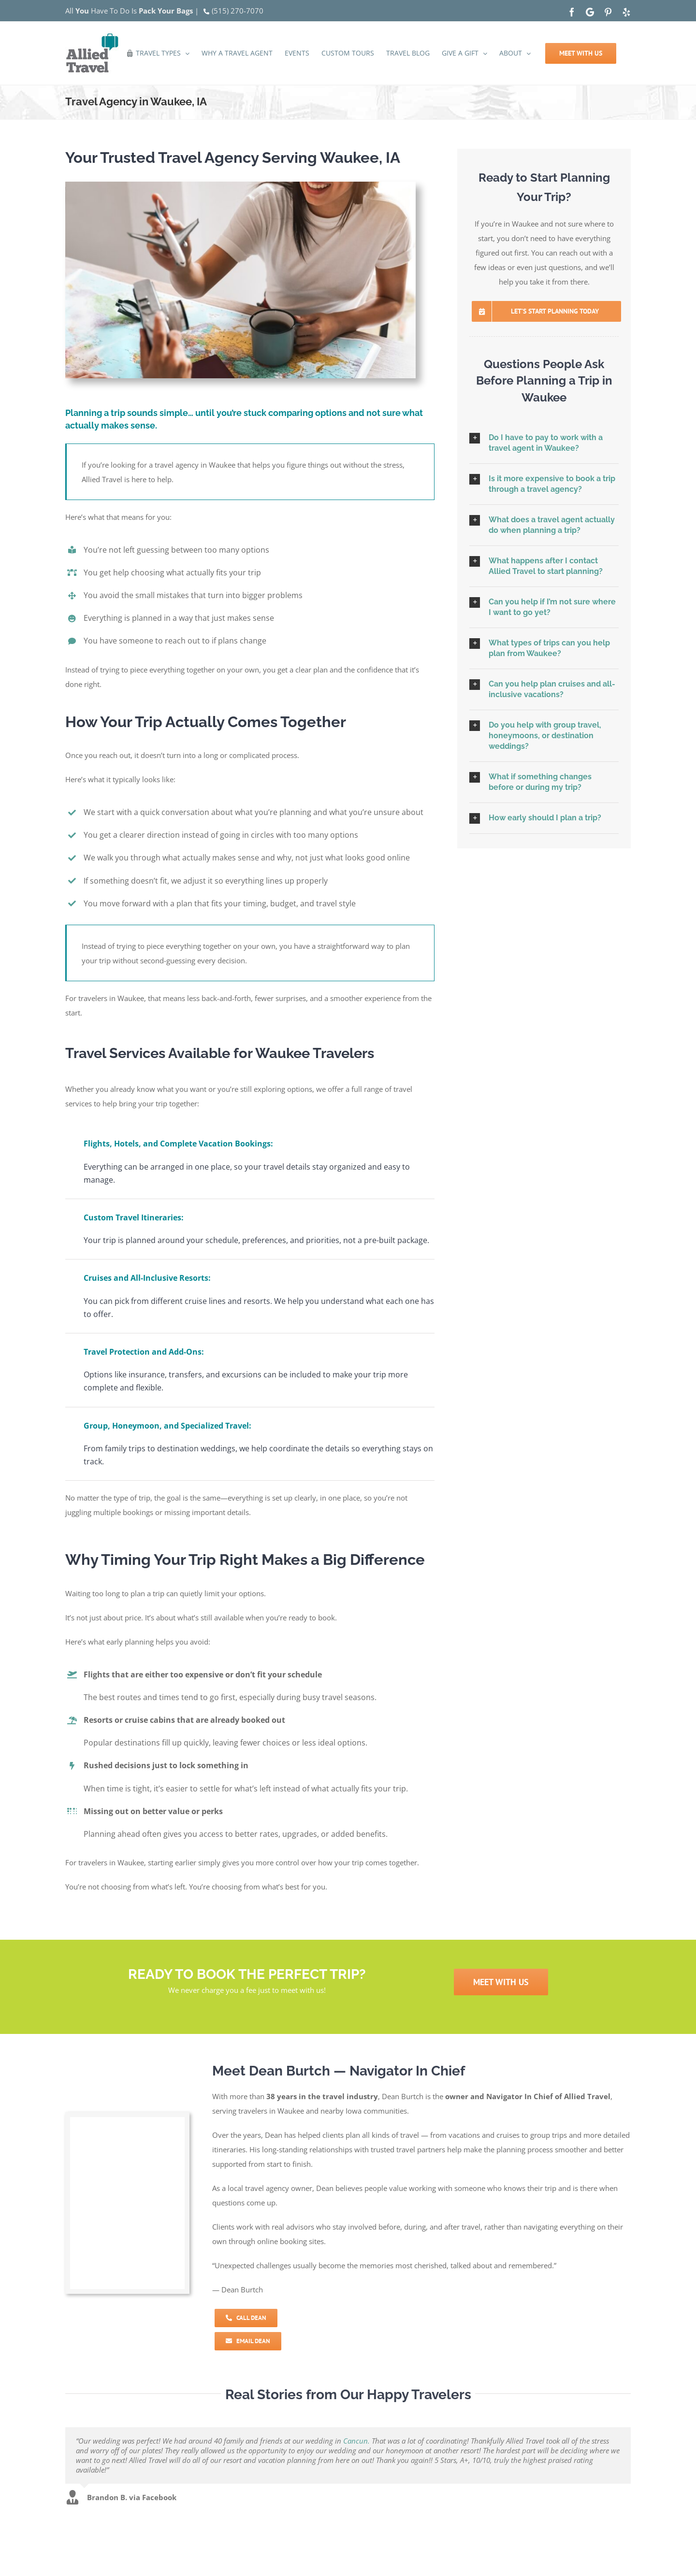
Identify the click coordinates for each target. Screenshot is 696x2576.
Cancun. (356, 2441)
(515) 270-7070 (237, 10)
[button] (544, 443)
